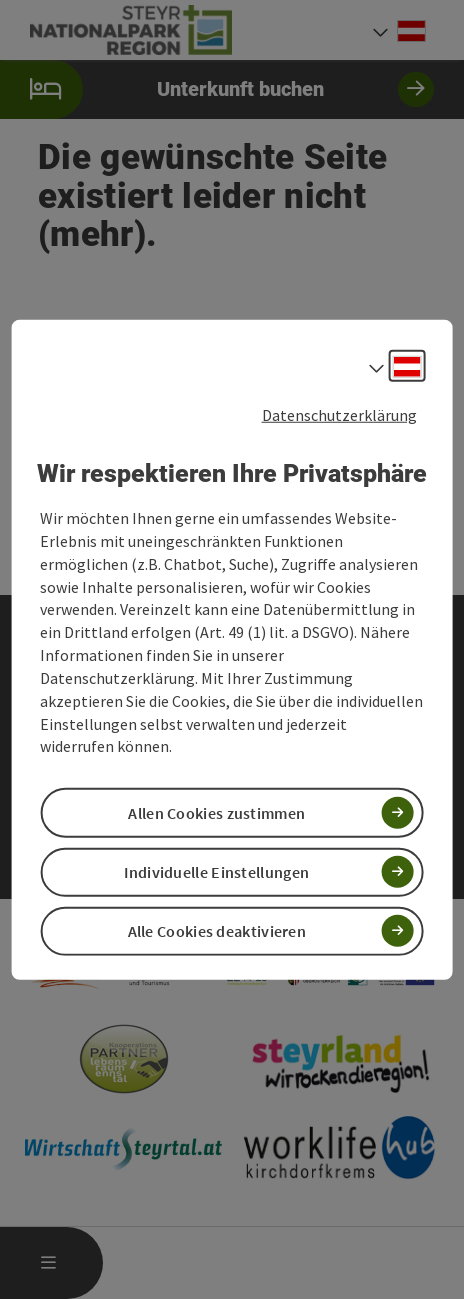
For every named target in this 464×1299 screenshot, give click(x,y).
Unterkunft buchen (217, 89)
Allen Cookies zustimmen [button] (216, 812)
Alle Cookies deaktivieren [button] (217, 931)
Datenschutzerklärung (339, 414)
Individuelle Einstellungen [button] (216, 871)
